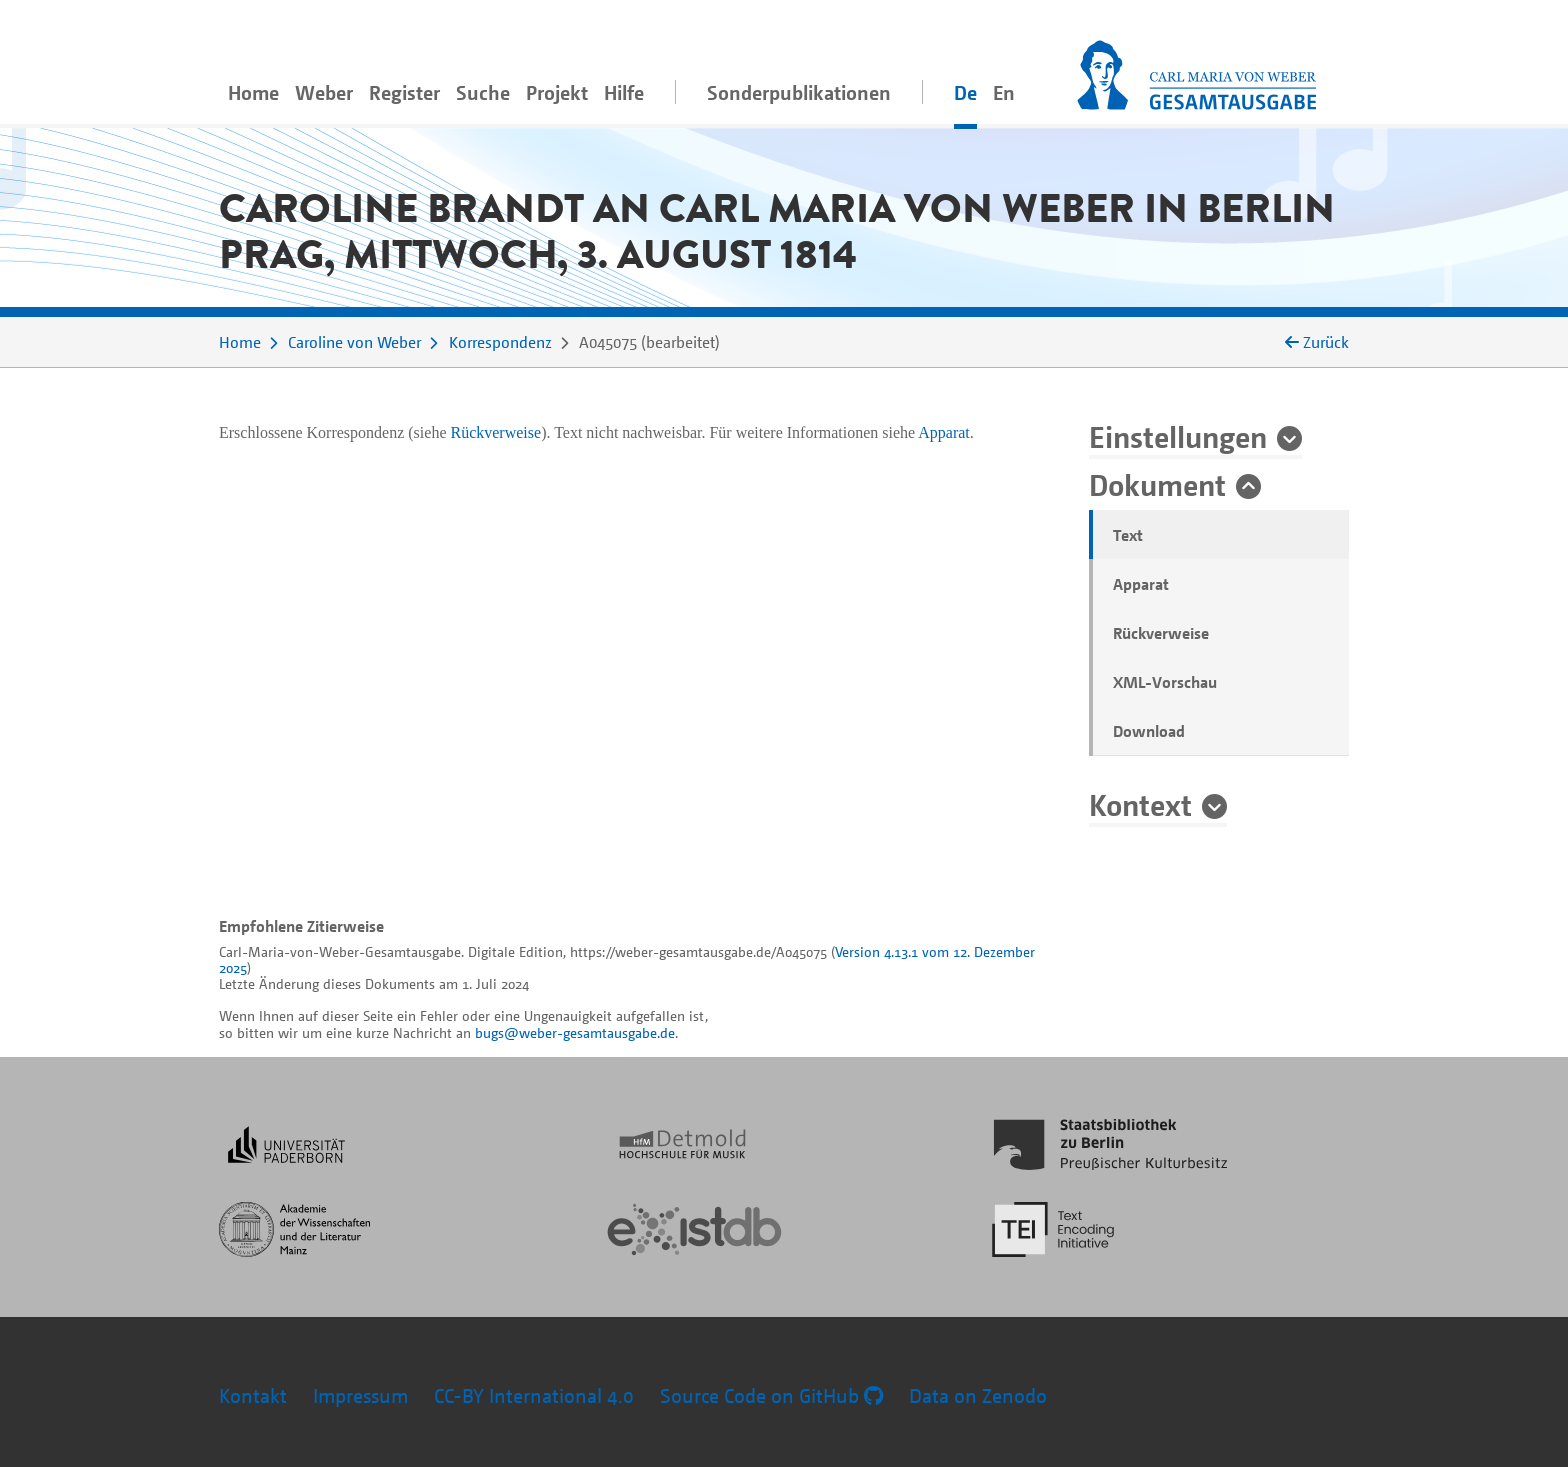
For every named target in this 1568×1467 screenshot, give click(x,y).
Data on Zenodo (978, 1395)
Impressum (360, 1395)
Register (404, 92)
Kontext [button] (1140, 804)
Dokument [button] (1157, 484)
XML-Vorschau (1165, 682)
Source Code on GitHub (771, 1395)
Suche (483, 92)
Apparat (1141, 584)
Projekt (557, 92)
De (965, 92)
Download (1149, 731)
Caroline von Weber (354, 342)
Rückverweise (1161, 633)
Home (253, 92)
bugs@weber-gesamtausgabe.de (575, 1032)
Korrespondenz (500, 342)
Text (1128, 535)
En (1004, 92)
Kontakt (253, 1395)
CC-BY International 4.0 (534, 1395)
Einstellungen (1178, 436)
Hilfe (624, 92)
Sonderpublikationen (799, 92)
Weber (324, 92)
